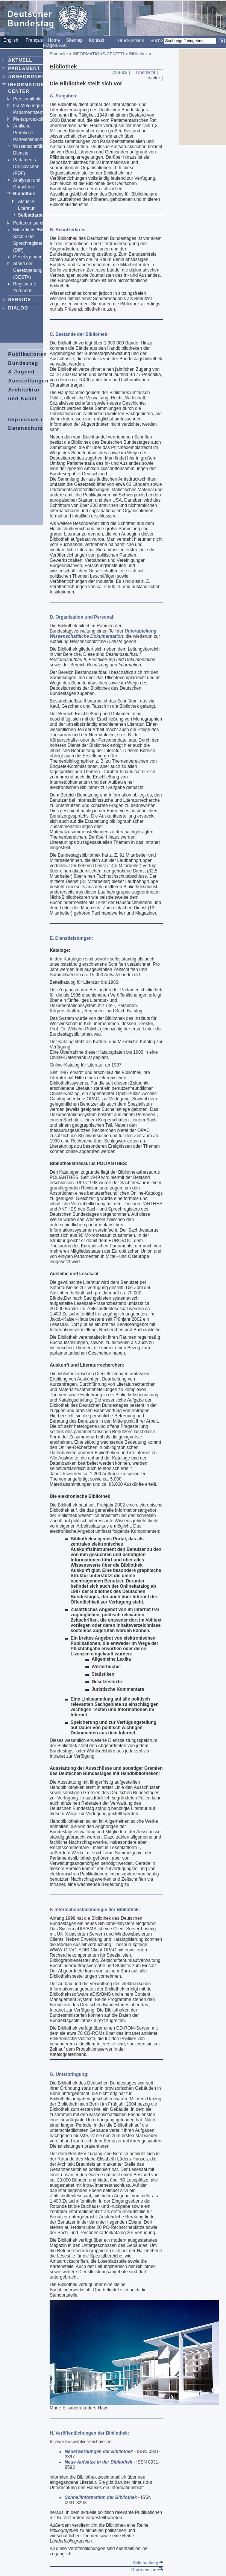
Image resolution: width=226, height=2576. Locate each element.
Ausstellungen (28, 381)
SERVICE (19, 299)
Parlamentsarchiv (30, 223)
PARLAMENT (24, 68)
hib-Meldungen (28, 105)
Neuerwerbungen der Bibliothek (99, 2451)
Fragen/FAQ (55, 45)
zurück (120, 72)
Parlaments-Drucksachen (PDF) (26, 166)
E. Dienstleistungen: (71, 938)
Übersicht (145, 72)
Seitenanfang (147, 2563)
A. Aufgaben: (63, 96)
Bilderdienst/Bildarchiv (35, 229)
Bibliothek (24, 193)
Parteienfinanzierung (34, 139)
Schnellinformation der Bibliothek (101, 2497)
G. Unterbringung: (69, 2074)
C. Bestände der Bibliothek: (79, 334)
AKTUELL (20, 60)
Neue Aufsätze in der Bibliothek (98, 2462)
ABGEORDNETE (28, 76)
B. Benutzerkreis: (68, 229)
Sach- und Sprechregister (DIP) (27, 243)
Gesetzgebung (27, 256)
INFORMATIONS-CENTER (98, 54)
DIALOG (18, 308)
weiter (154, 77)
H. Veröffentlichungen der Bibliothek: (89, 2433)
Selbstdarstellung (37, 215)
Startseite (59, 54)
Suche (156, 40)
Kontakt (96, 40)
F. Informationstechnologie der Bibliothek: (95, 1909)
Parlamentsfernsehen (34, 112)
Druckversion (131, 40)
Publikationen (27, 354)
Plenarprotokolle (29, 119)
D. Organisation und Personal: (82, 617)
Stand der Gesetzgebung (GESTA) (27, 270)
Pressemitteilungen (32, 99)
